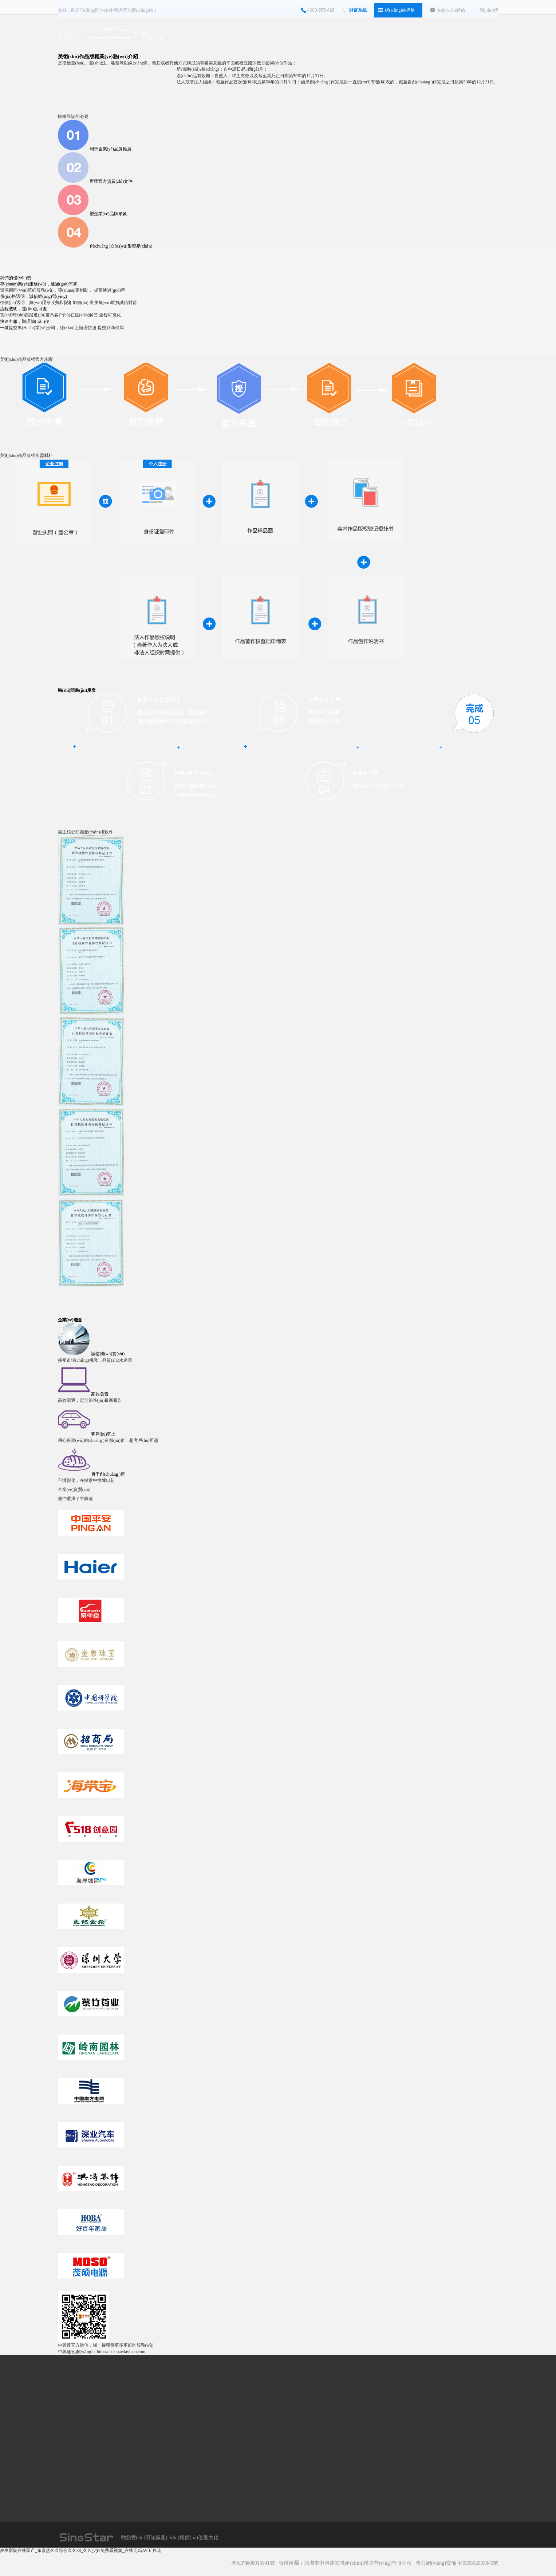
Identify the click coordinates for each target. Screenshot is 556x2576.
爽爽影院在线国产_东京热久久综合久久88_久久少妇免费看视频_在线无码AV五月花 (80, 2550)
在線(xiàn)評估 (451, 10)
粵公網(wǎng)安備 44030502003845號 (457, 2563)
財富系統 (358, 10)
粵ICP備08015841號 (253, 2563)
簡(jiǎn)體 (489, 10)
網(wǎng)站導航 (400, 10)
